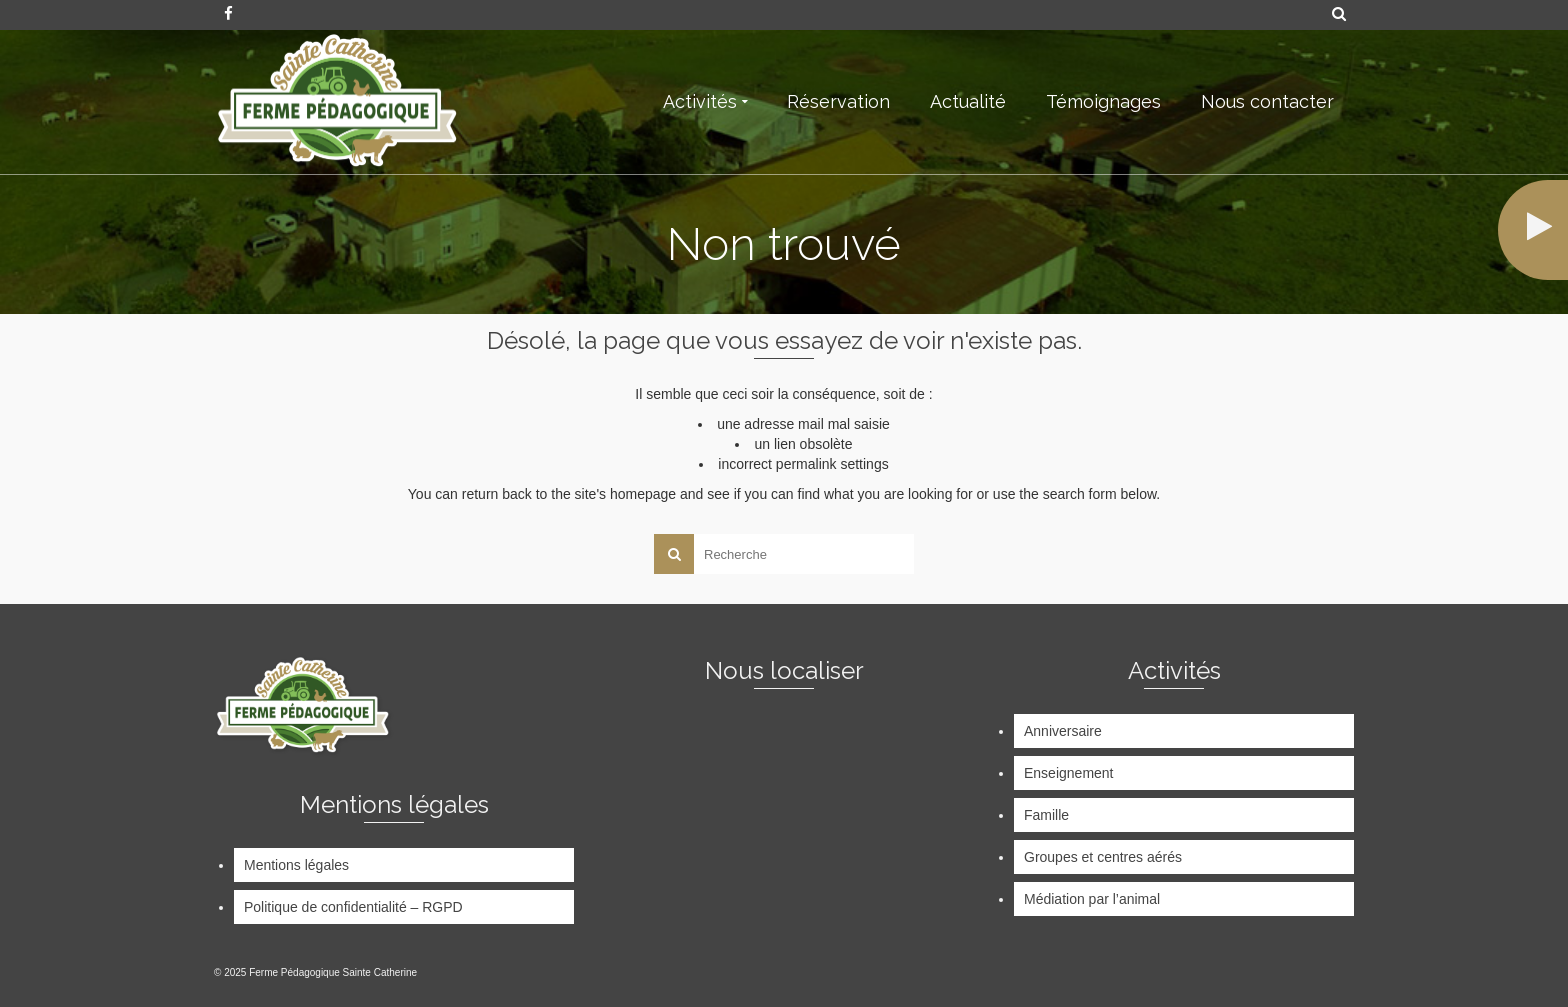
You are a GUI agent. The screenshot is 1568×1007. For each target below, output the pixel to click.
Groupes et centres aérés (1103, 857)
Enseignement (1069, 773)
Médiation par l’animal (1092, 899)
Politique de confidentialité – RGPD (353, 907)
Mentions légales (296, 865)
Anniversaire (1063, 731)
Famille (1046, 815)
